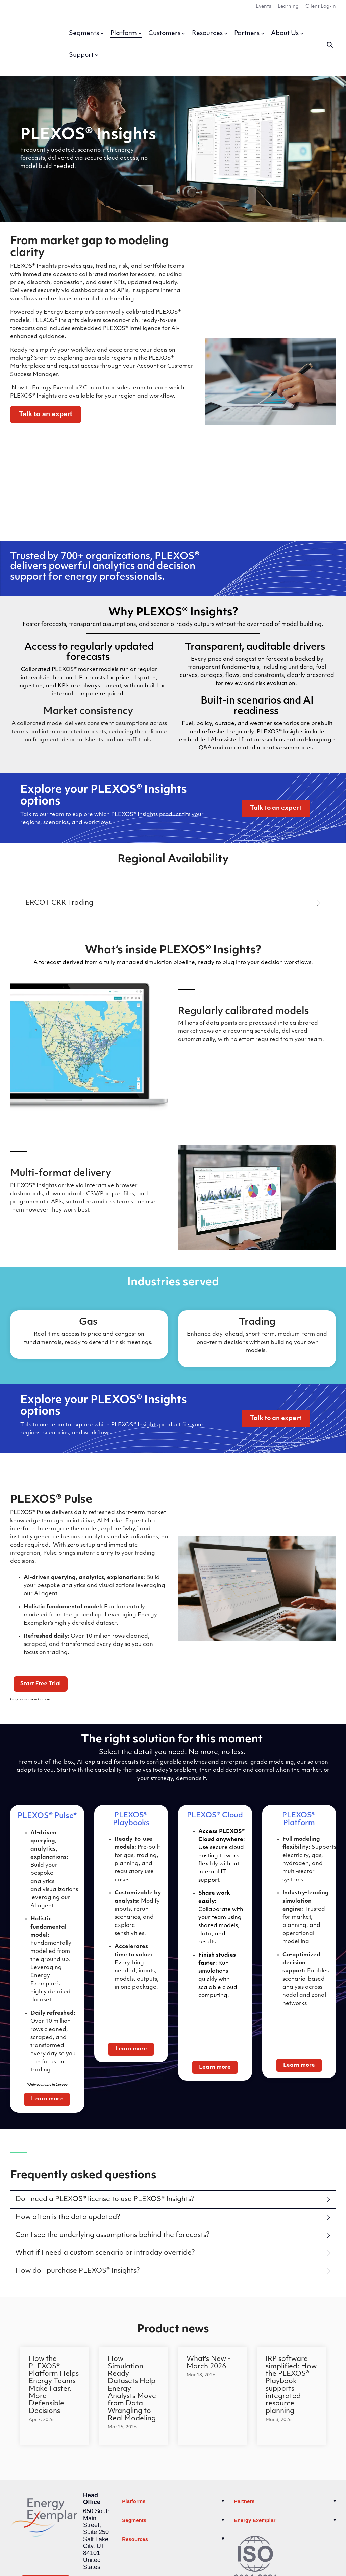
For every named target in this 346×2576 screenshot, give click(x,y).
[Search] (329, 38)
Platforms (133, 2388)
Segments (86, 27)
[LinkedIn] (33, 2488)
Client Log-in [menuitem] (320, 6)
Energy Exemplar (255, 2407)
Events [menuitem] (263, 6)
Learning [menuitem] (288, 6)
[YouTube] (49, 2488)
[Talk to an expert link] (276, 695)
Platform (126, 27)
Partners (249, 27)
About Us (287, 27)
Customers (166, 27)
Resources (209, 27)
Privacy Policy (28, 2564)
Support (83, 49)
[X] (17, 2488)
